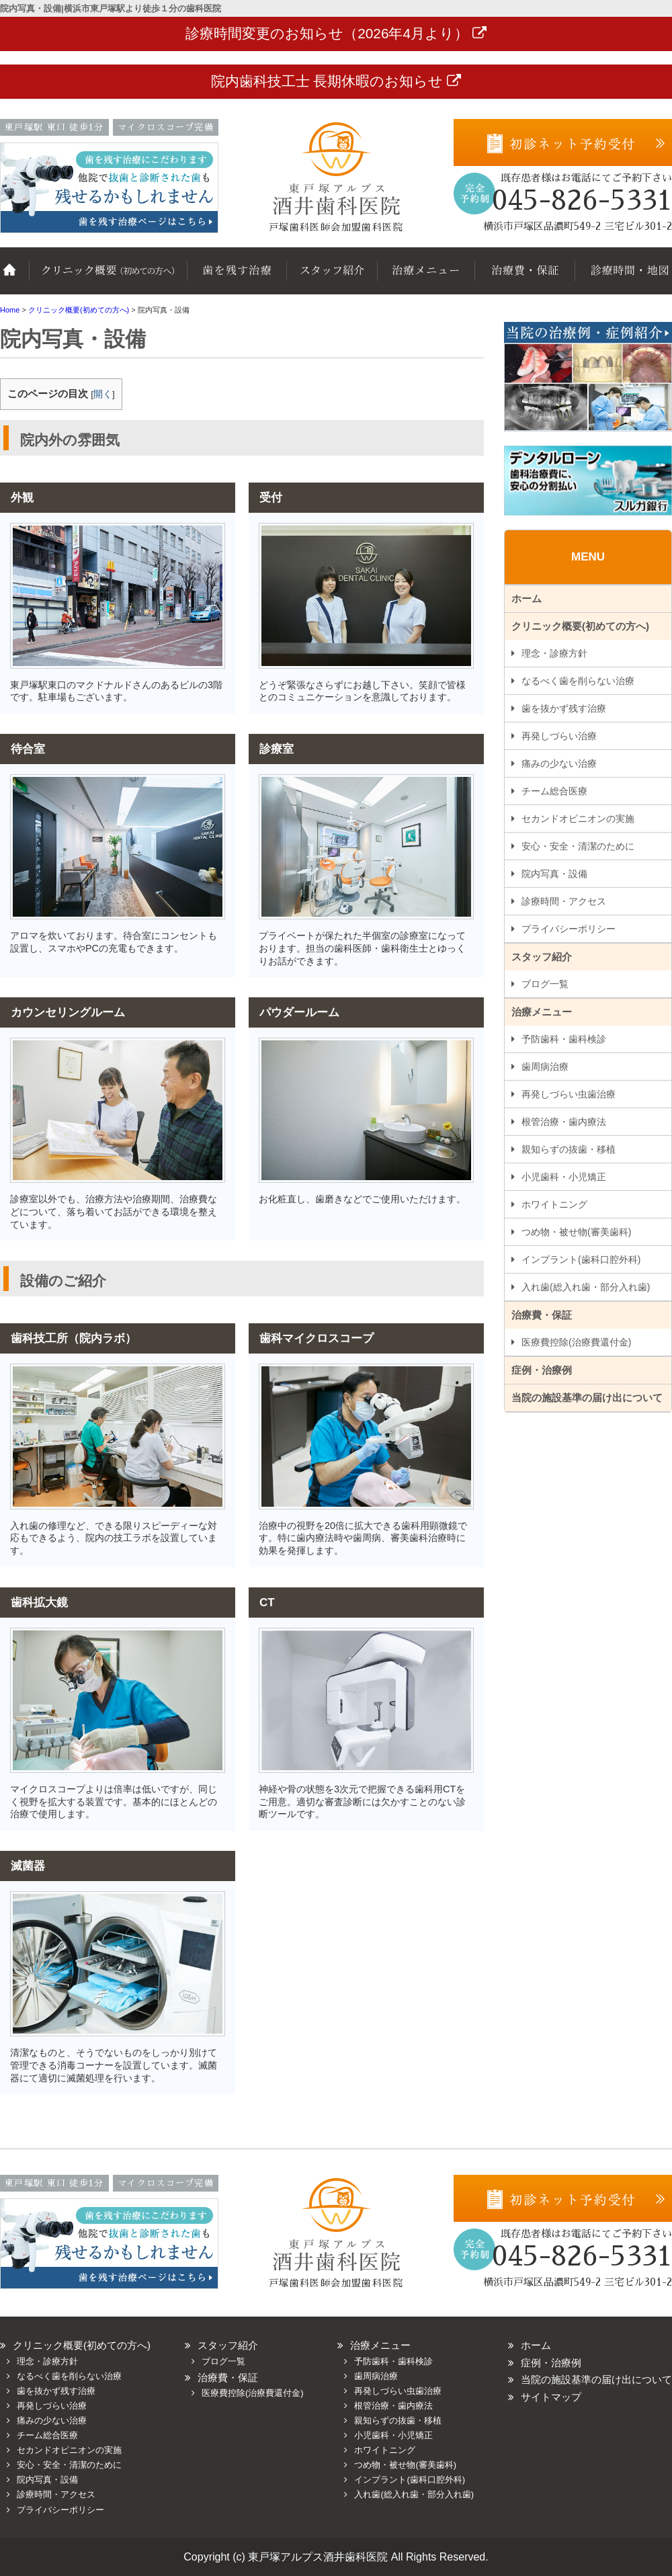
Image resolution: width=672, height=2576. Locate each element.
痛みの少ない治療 (559, 763)
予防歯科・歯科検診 (563, 1039)
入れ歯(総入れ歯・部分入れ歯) (585, 1287)
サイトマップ (551, 2397)
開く (102, 394)
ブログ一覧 (545, 984)
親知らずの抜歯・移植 (568, 1149)
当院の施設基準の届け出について (587, 1397)
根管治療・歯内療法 (563, 1121)
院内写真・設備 (554, 873)
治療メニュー (425, 277)
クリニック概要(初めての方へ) (107, 277)
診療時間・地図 (623, 277)
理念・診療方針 (554, 653)
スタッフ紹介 (331, 277)
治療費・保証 (524, 277)
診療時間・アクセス (563, 901)
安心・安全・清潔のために (577, 846)
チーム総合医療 (554, 791)
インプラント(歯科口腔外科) (580, 1259)
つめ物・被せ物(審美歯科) (576, 1232)
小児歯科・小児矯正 (563, 1176)
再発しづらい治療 (559, 736)
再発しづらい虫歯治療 (568, 1094)
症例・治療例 (541, 1370)
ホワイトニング (554, 1204)
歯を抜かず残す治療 (235, 277)
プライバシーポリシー (568, 928)
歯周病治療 (545, 1066)
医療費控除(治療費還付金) (576, 1342)
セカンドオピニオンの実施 (577, 818)
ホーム (15, 277)
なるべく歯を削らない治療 (577, 680)
